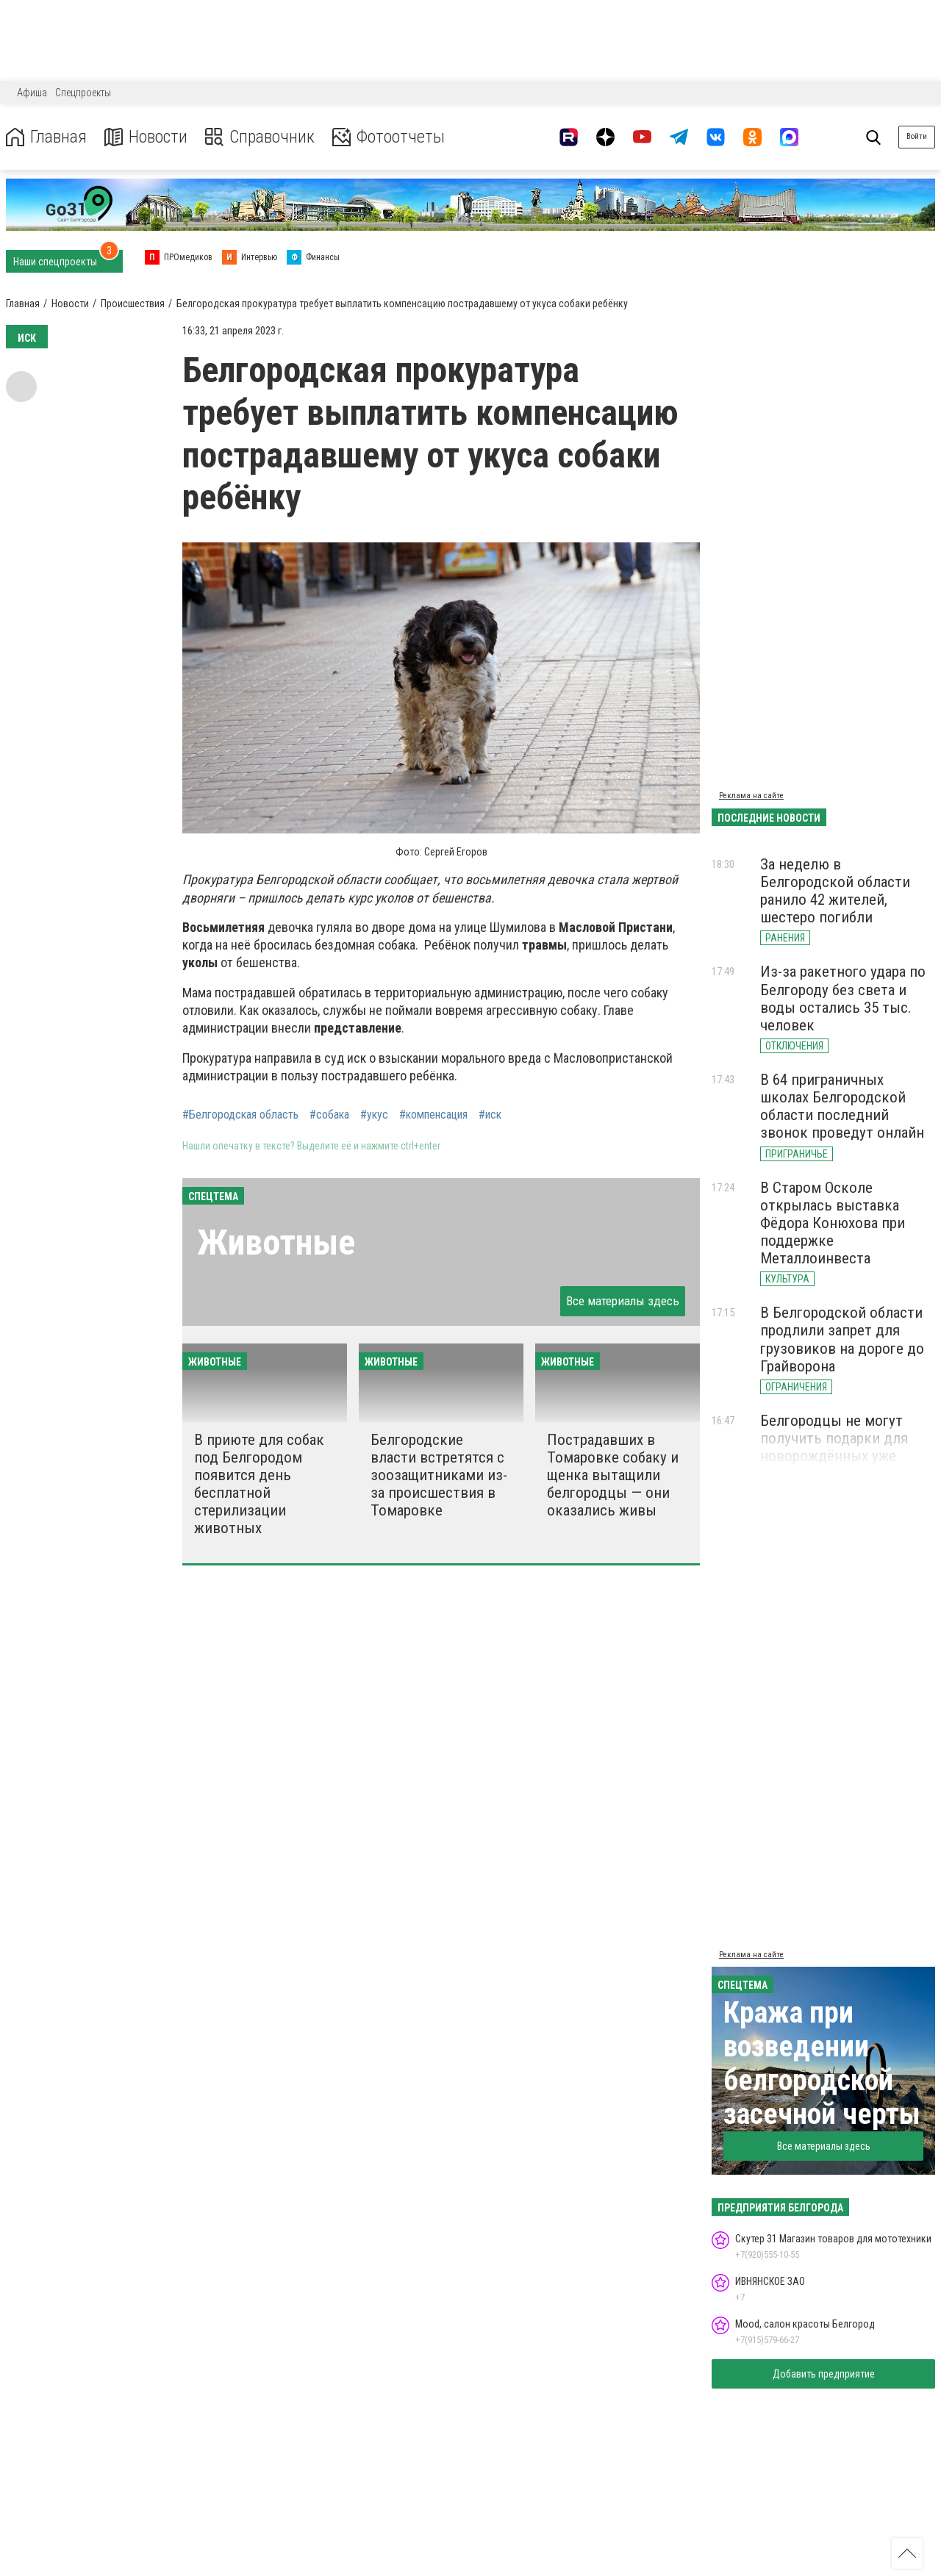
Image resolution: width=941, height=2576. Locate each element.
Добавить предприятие (824, 2374)
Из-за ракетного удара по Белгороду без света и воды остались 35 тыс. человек (843, 998)
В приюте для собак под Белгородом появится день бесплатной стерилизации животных (259, 1484)
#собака (329, 1115)
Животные (276, 1242)
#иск (490, 1115)
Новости (145, 137)
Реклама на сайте (751, 795)
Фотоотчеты (388, 137)
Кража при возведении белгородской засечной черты (821, 2063)
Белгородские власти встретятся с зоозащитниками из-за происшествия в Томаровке (439, 1475)
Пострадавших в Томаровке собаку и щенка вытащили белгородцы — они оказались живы (613, 1475)
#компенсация (433, 1115)
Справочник (260, 137)
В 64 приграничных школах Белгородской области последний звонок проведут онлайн (842, 1106)
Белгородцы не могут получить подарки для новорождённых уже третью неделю (834, 1447)
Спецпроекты (83, 92)
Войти (916, 136)
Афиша (32, 92)
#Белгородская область (240, 1115)
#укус (374, 1115)
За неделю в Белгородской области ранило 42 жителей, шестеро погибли (835, 890)
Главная (46, 137)
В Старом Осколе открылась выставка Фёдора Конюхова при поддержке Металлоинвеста (832, 1223)
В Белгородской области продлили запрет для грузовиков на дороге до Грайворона (842, 1339)
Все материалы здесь (622, 1301)
